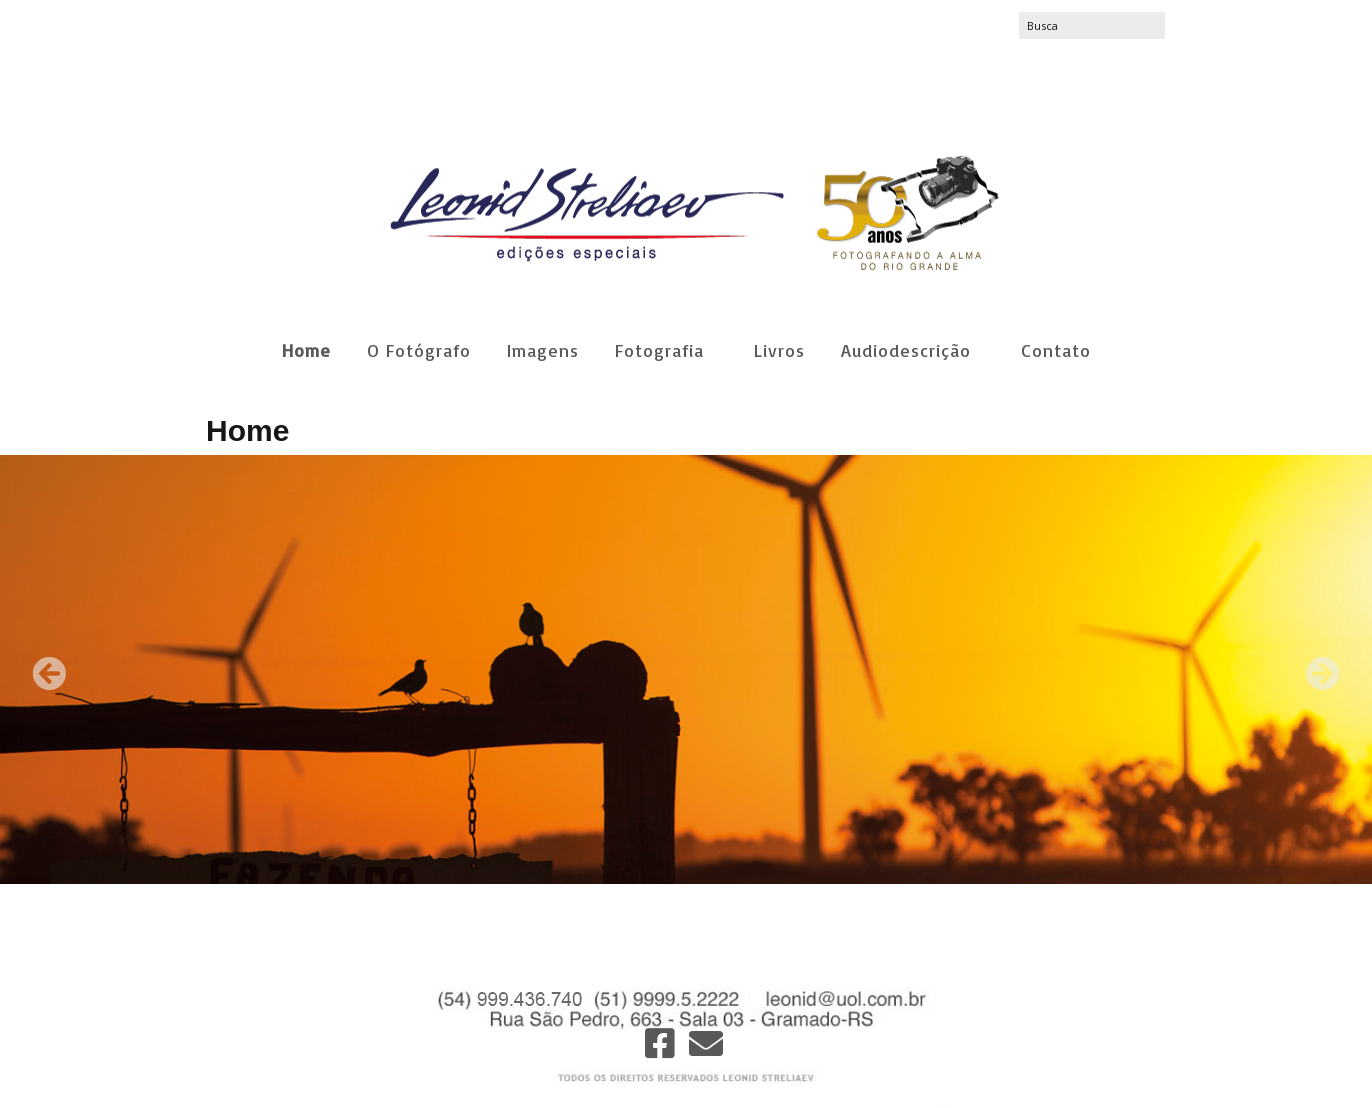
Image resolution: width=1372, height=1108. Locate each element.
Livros (779, 350)
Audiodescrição (906, 350)
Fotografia (659, 350)
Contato (1056, 350)
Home (306, 350)
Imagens (543, 350)
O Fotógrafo (419, 350)
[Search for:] (1092, 25)
